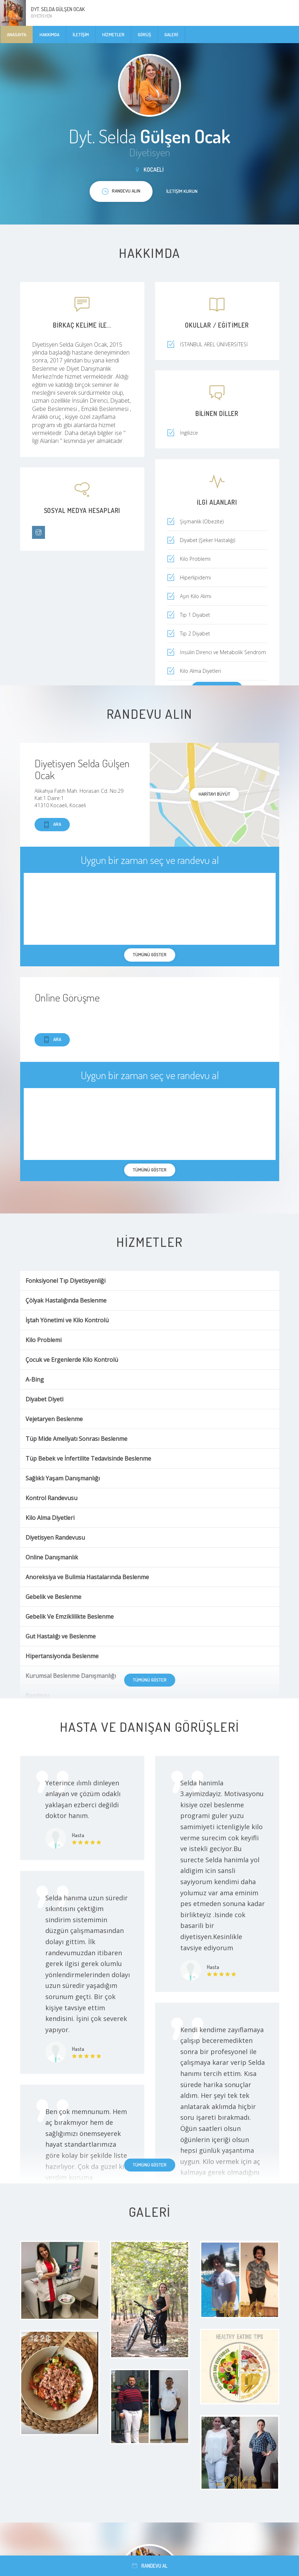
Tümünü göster (150, 1680)
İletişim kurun (182, 191)
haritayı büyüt (214, 794)
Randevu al (149, 2566)
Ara (52, 824)
